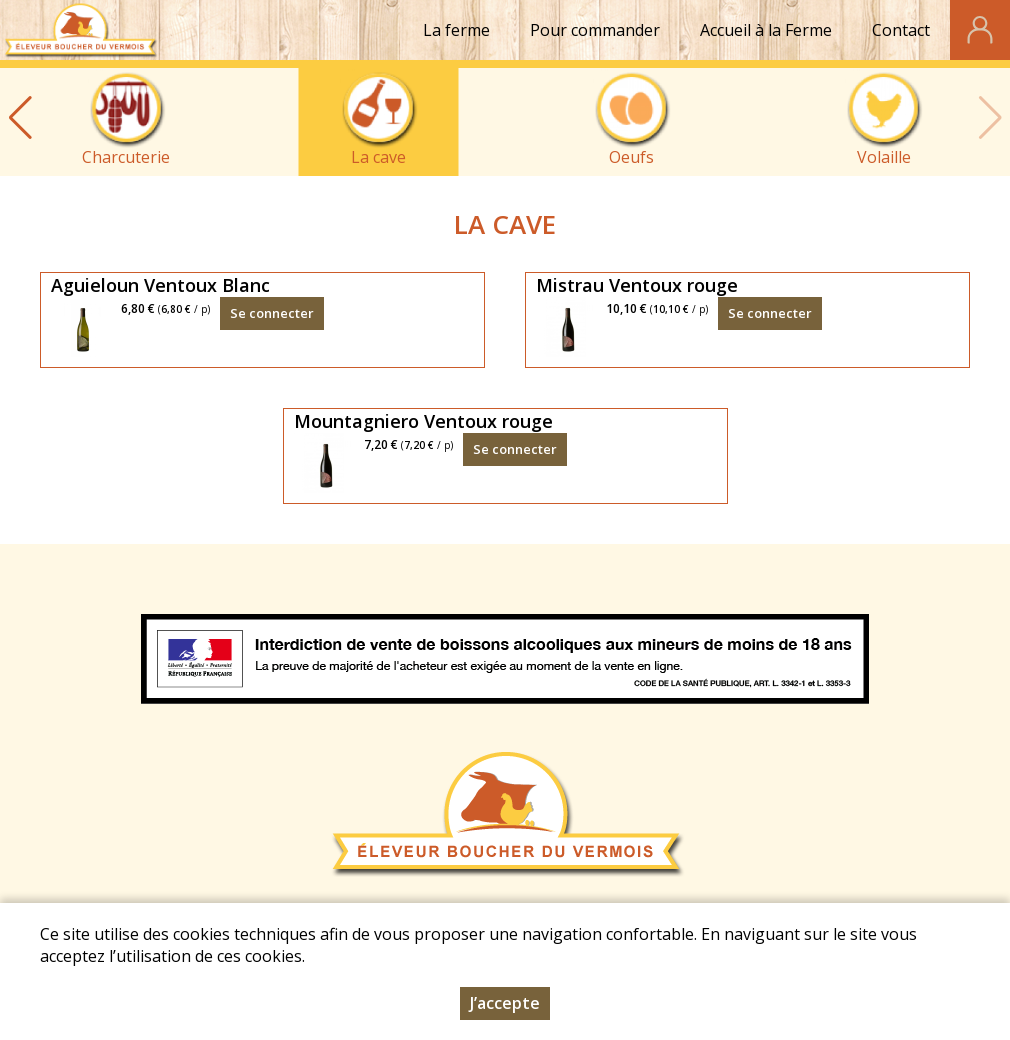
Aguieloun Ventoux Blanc (160, 285)
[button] (20, 118)
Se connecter (272, 313)
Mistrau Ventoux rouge (637, 285)
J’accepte (505, 1003)
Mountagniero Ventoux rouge (423, 421)
